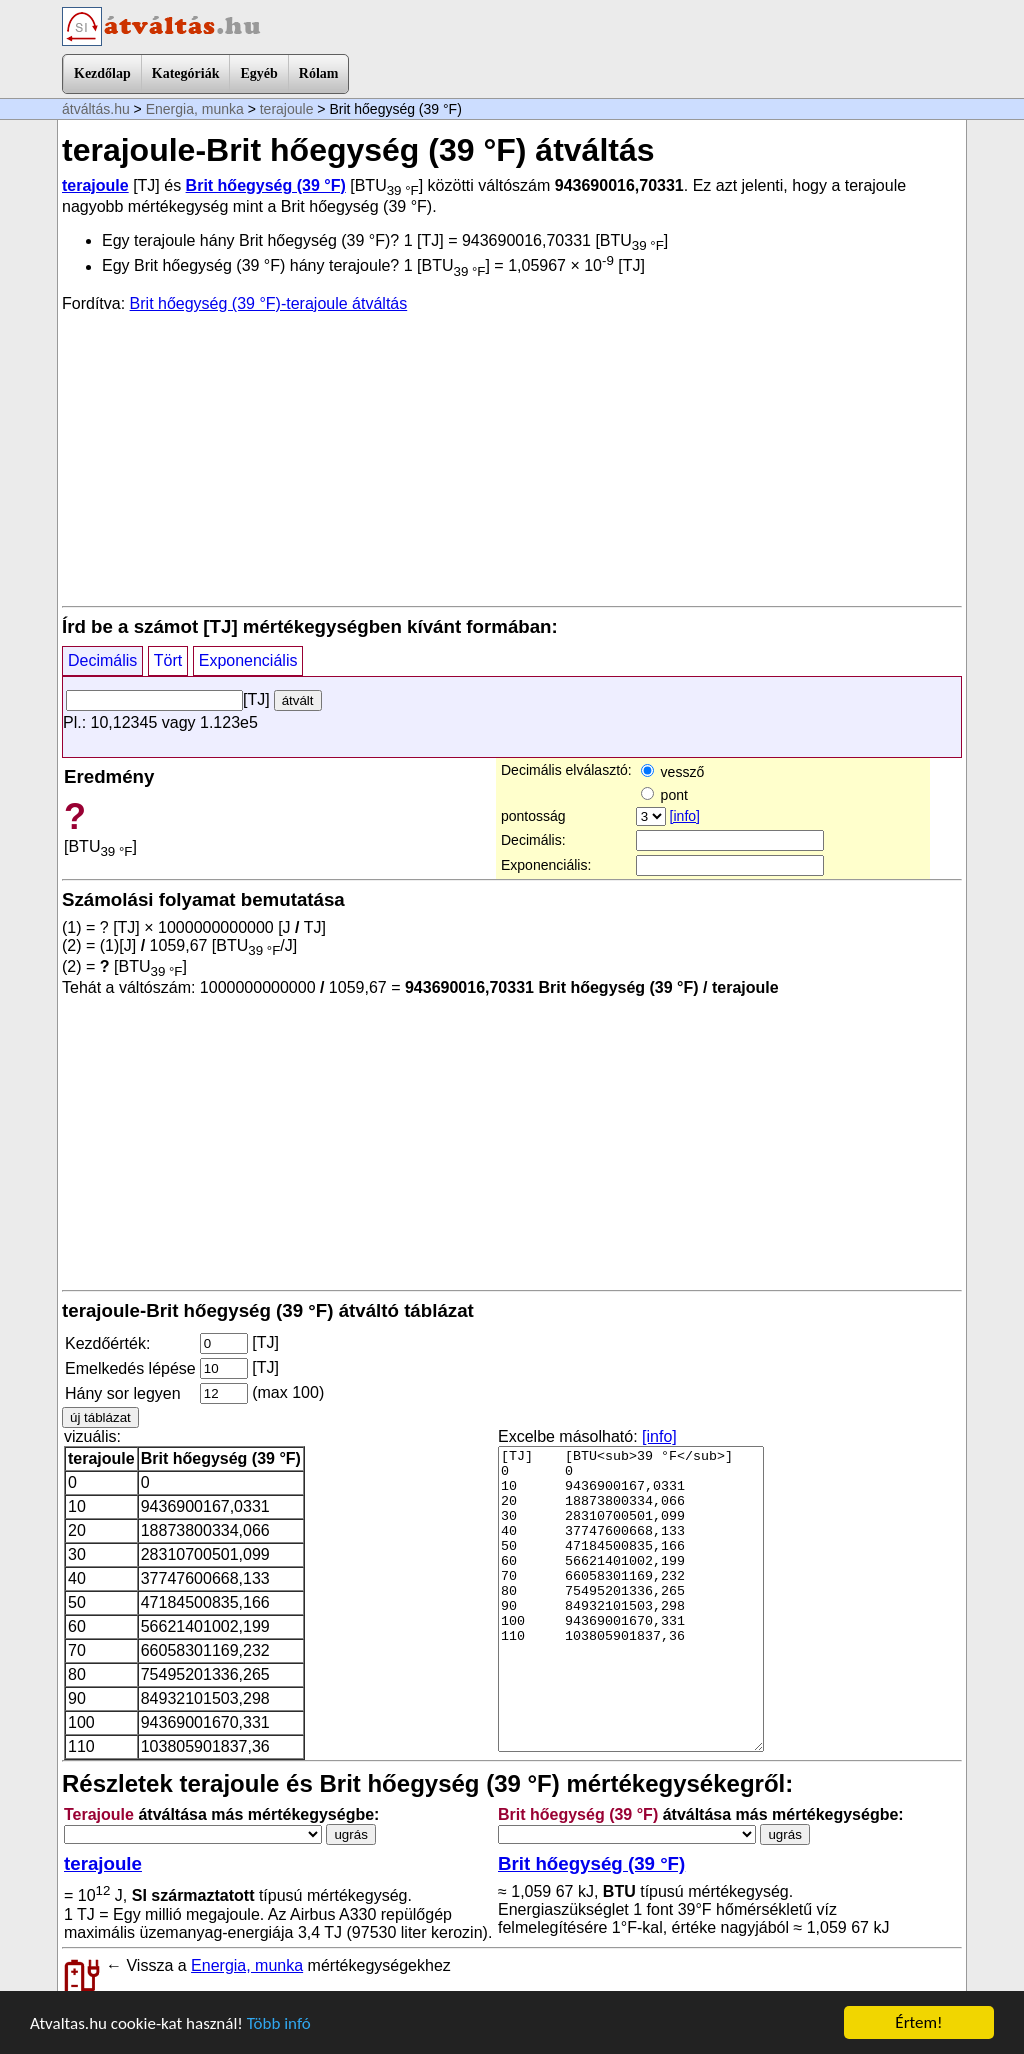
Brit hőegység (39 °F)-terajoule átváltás (269, 303)
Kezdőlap (102, 73)
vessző (672, 772)
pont (664, 795)
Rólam (319, 73)
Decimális (102, 660)
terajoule (287, 109)
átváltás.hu (96, 109)
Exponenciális (248, 660)
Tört (168, 660)
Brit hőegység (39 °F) (266, 185)
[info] (685, 816)
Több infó (279, 2023)
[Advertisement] (512, 458)
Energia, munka (195, 109)
